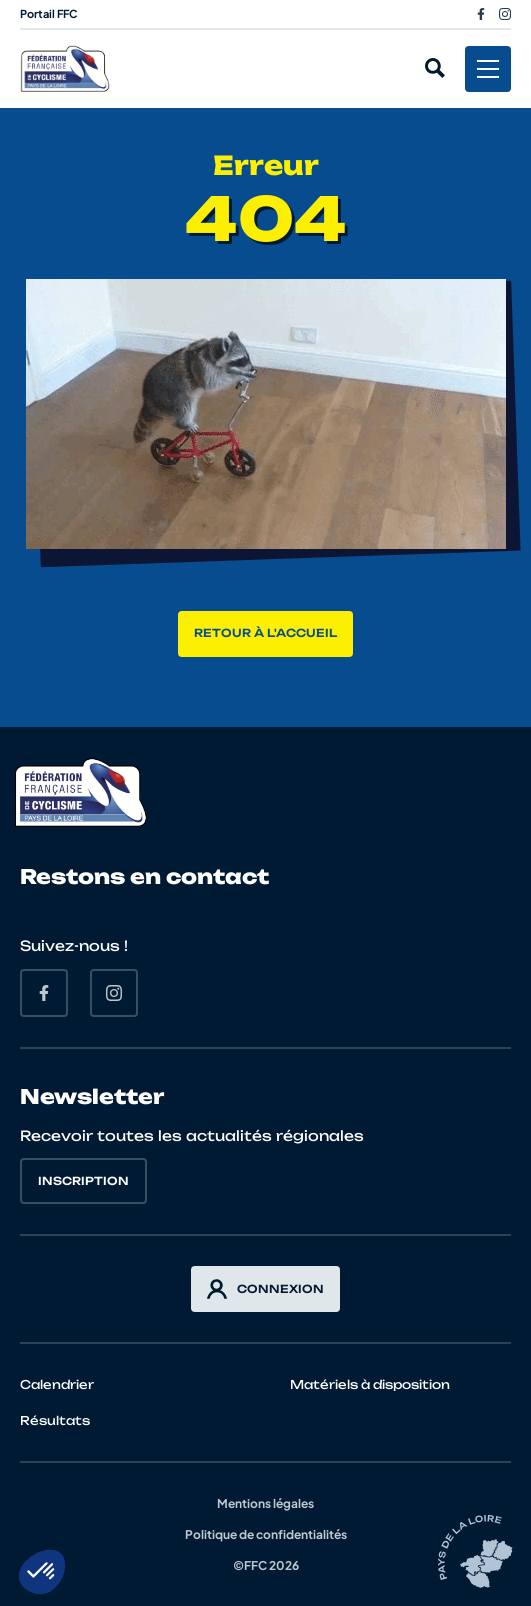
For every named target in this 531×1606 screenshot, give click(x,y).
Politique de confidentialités (266, 1534)
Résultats (55, 1420)
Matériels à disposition (370, 1384)
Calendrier (57, 1384)
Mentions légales (265, 1503)
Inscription (83, 1181)
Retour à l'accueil (265, 633)
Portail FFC (49, 13)
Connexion (265, 1289)
